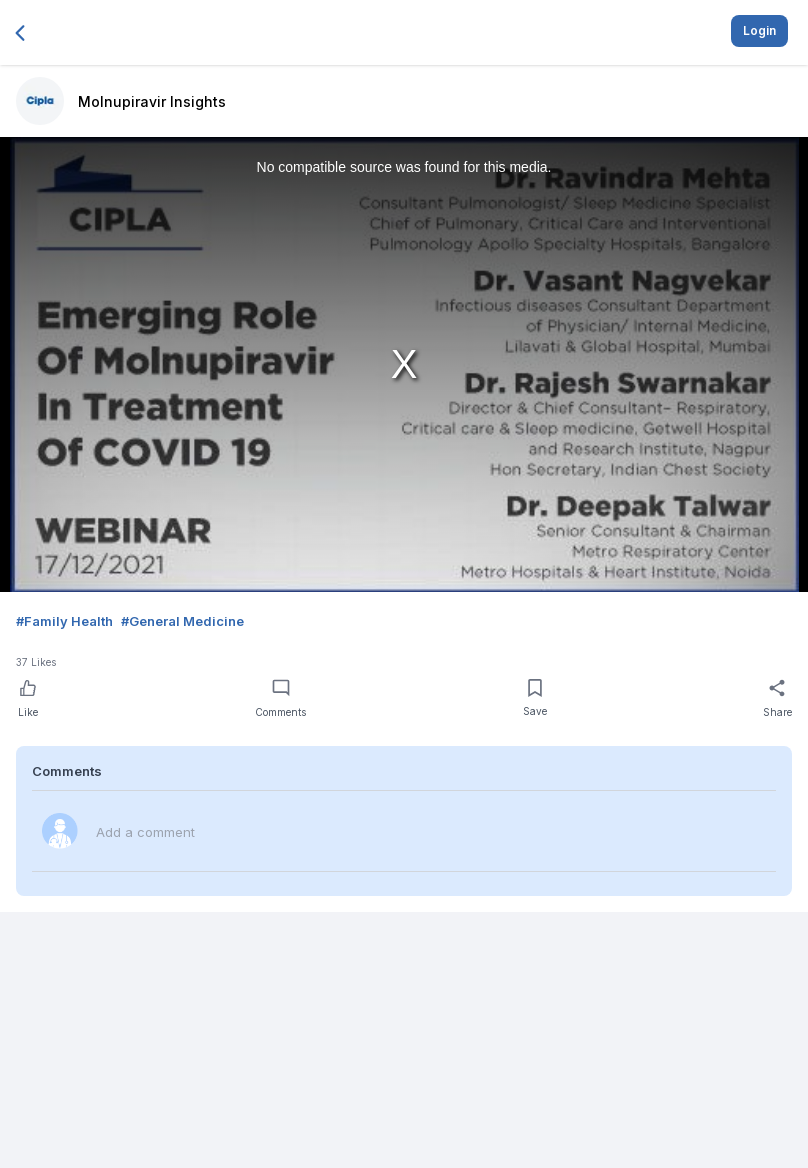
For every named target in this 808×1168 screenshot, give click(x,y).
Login (759, 30)
